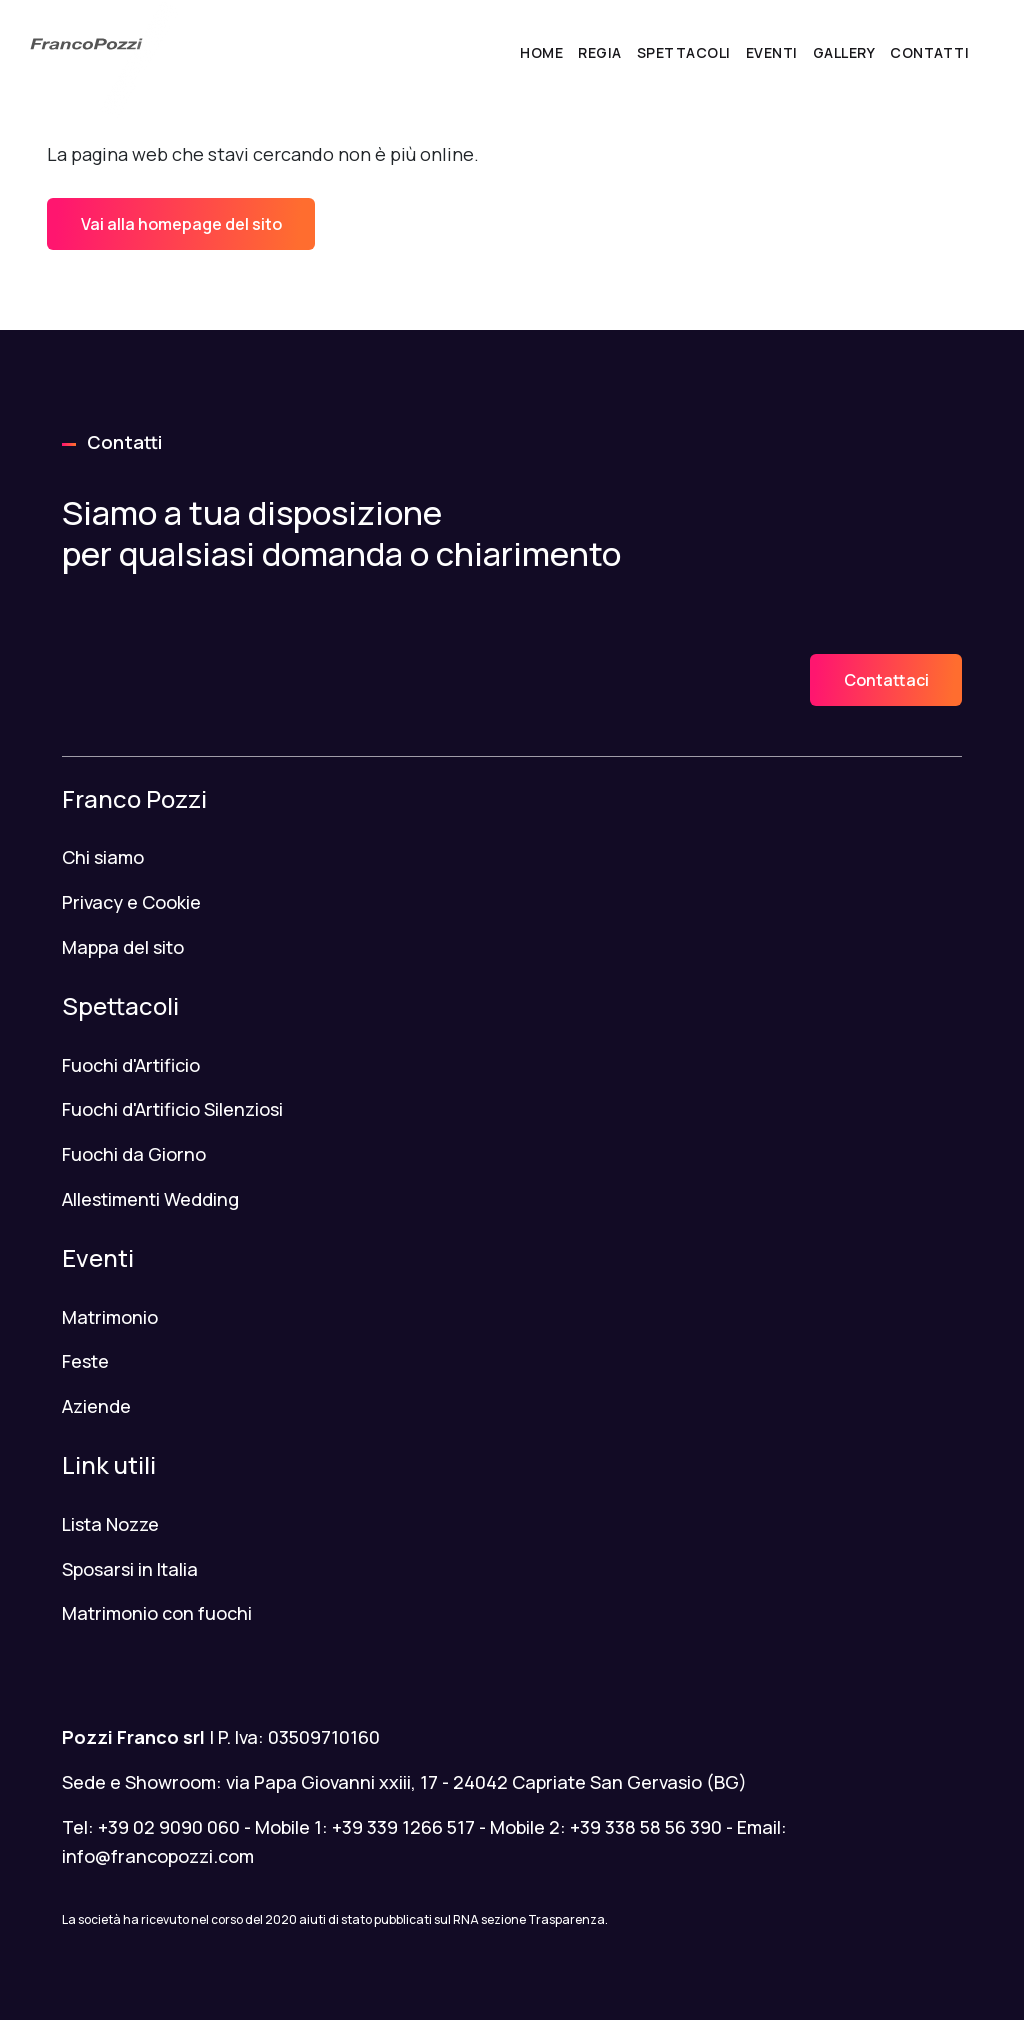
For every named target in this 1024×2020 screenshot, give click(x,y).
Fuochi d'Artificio (131, 1065)
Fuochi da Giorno (134, 1154)
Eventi (772, 52)
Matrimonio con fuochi (157, 1613)
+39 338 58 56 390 (646, 1827)
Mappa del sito (123, 947)
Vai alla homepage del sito (181, 224)
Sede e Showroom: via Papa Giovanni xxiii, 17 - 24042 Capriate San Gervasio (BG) (404, 1782)
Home (541, 52)
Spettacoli (684, 52)
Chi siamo (103, 857)
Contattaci (886, 680)
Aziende (96, 1406)
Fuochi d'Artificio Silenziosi (172, 1109)
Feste (85, 1361)
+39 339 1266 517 (403, 1827)
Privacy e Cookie (131, 902)
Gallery (844, 52)
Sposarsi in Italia (130, 1569)
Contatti (929, 52)
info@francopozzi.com (158, 1856)
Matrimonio (110, 1317)
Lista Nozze (110, 1524)
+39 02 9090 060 (169, 1827)
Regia (600, 52)
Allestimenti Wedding (150, 1199)
